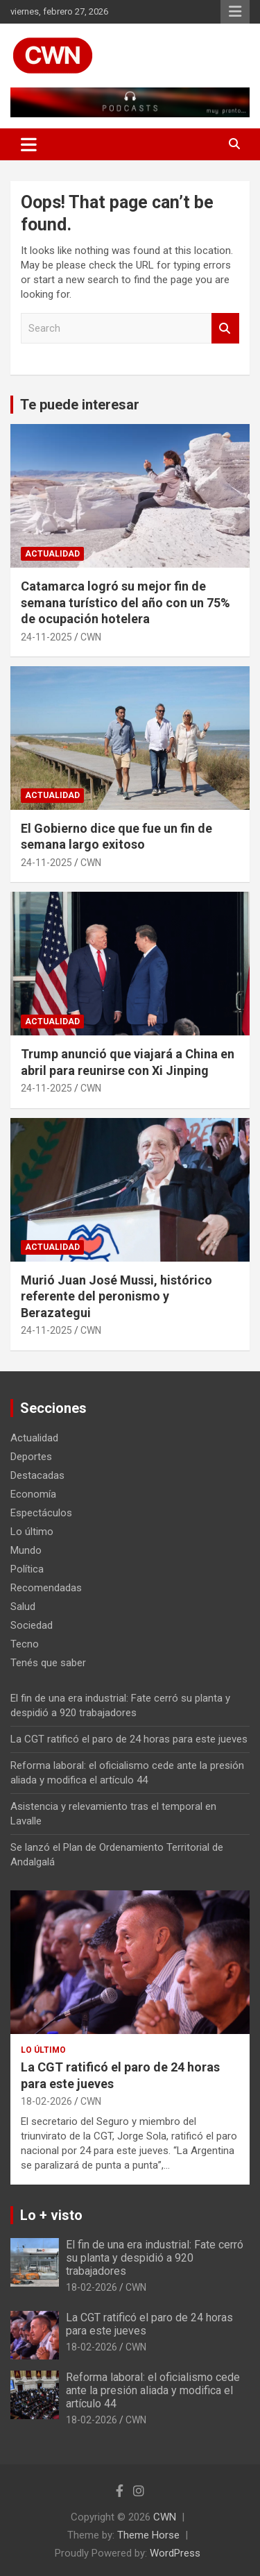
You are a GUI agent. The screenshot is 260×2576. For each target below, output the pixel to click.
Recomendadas (46, 1588)
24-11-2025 (46, 637)
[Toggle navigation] (28, 144)
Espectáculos (41, 1513)
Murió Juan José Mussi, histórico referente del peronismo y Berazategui (116, 1296)
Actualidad (52, 554)
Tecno (24, 1644)
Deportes (31, 1456)
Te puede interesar (79, 404)
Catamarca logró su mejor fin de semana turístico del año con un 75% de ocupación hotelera (125, 602)
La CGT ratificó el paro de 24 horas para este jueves (129, 1739)
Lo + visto (51, 2215)
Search (225, 328)
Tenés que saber (48, 1662)
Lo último (31, 1531)
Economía (33, 1494)
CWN (90, 637)
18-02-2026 (46, 2101)
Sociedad (31, 1625)
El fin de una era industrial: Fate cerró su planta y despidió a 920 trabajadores (154, 2258)
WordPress (175, 2553)
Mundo (26, 1550)
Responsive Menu (235, 12)
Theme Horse (148, 2535)
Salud (22, 1606)
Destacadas (37, 1475)
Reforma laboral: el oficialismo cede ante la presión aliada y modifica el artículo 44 (153, 2390)
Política (27, 1569)
